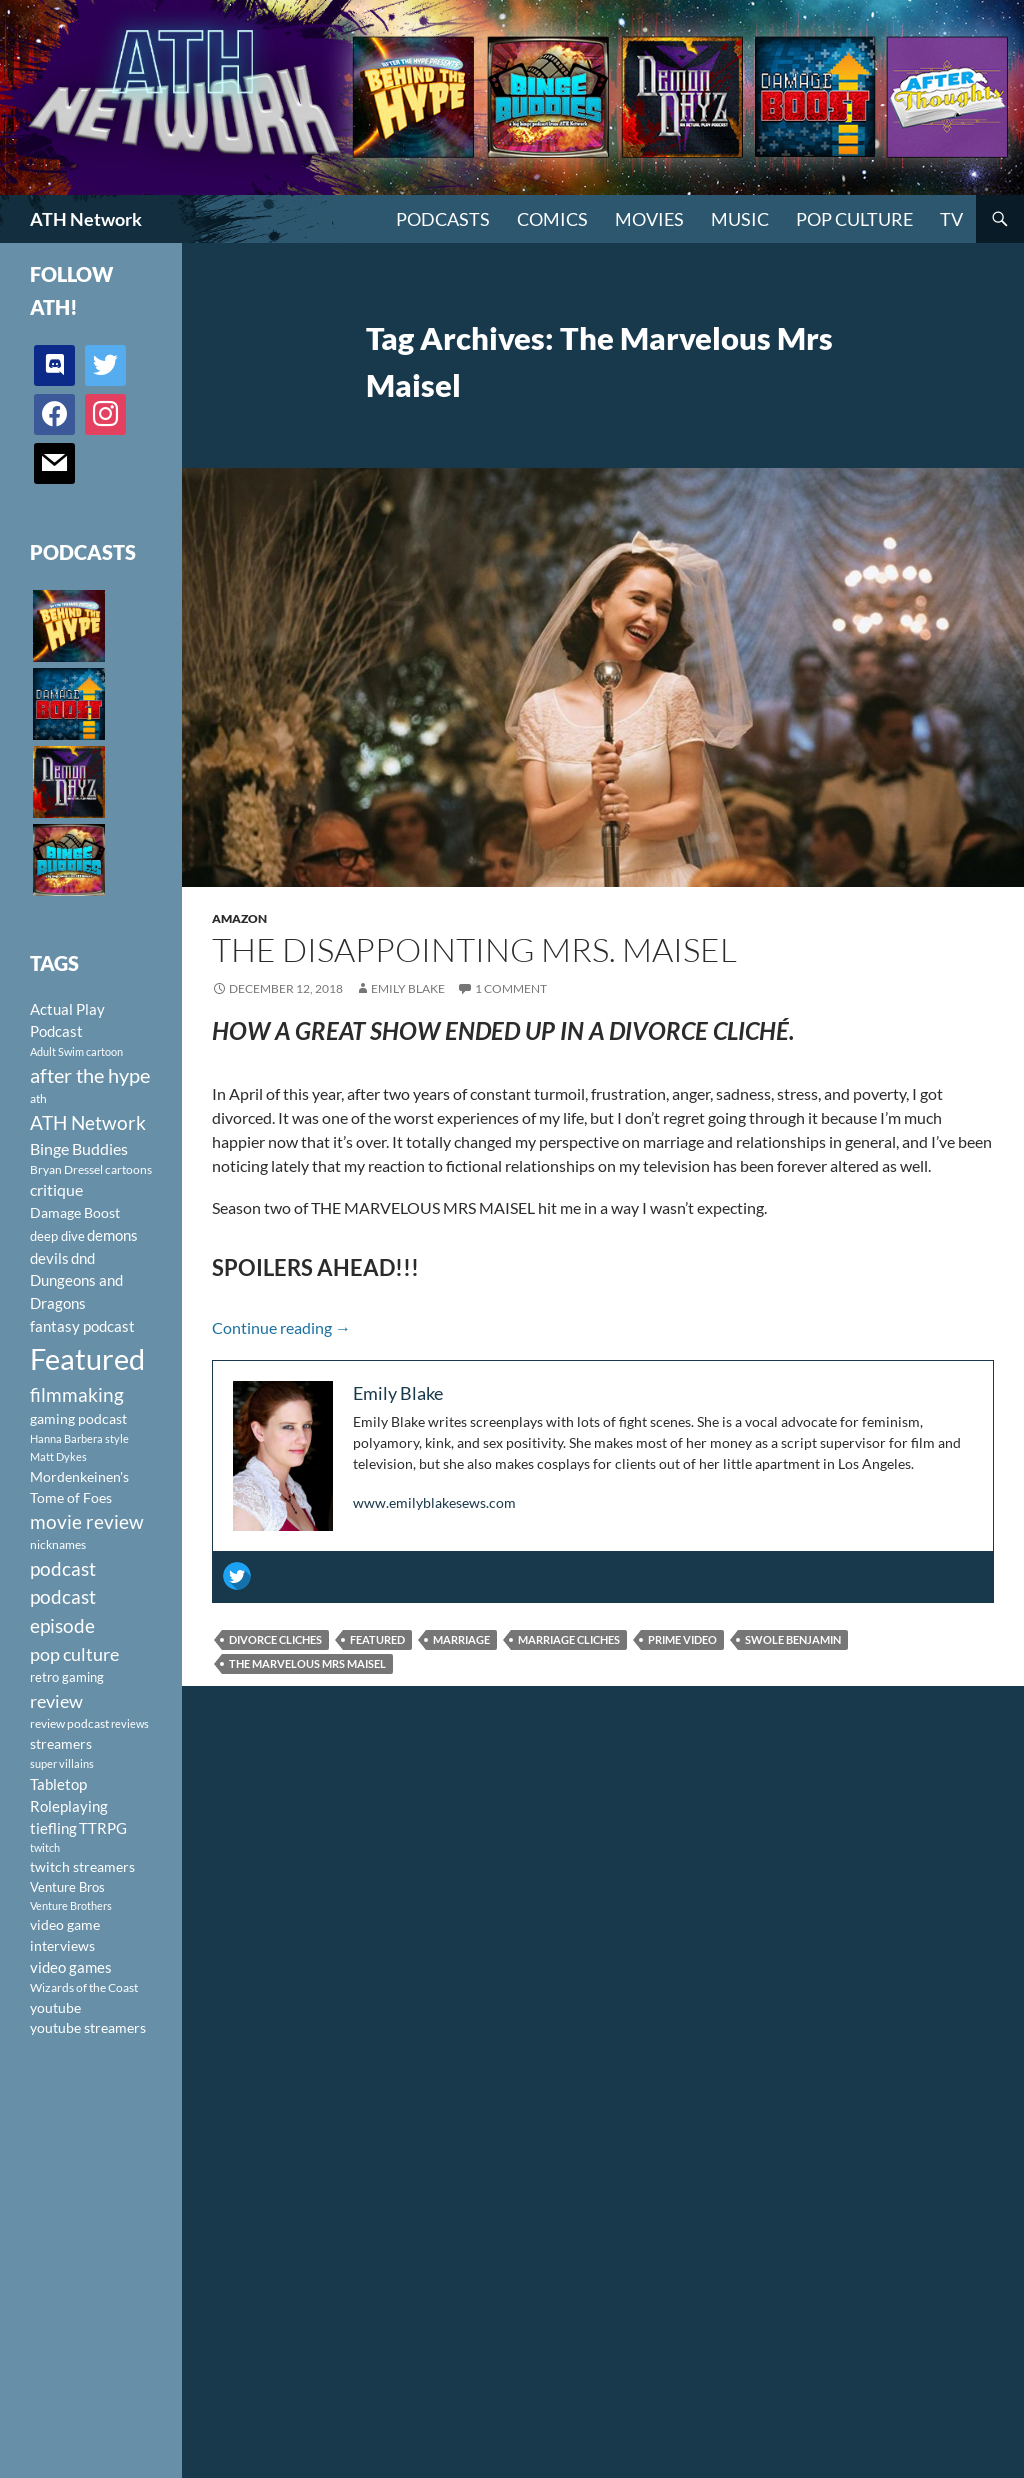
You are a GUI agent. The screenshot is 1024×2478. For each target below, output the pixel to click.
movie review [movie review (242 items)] (87, 1522)
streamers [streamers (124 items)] (61, 1743)
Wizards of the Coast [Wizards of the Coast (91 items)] (84, 1987)
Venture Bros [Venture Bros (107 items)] (67, 1887)
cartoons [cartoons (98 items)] (128, 1169)
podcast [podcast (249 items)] (63, 1568)
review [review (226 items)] (56, 1701)
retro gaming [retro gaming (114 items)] (67, 1677)
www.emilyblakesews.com (434, 1502)
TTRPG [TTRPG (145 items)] (103, 1828)
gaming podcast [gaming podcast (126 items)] (78, 1418)
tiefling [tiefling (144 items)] (53, 1828)
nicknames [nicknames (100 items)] (58, 1544)
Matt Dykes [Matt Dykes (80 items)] (58, 1456)
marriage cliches (569, 1639)
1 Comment (511, 988)
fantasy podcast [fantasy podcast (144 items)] (82, 1326)
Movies (649, 219)
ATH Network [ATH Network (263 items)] (88, 1122)
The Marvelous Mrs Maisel (307, 1663)
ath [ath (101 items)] (38, 1098)
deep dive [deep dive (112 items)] (57, 1236)
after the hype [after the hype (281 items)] (90, 1075)
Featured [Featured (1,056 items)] (87, 1358)
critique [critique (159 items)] (56, 1190)
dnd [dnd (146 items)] (83, 1258)
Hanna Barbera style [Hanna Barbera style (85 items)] (79, 1438)
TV (951, 219)
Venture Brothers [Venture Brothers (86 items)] (71, 1905)
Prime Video (682, 1639)
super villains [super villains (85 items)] (62, 1763)
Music (740, 219)
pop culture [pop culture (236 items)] (74, 1654)
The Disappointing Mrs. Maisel (474, 949)
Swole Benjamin (793, 1639)
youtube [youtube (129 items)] (55, 2007)
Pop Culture (854, 219)
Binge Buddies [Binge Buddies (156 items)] (79, 1149)
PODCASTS (443, 219)
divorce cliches (275, 1639)
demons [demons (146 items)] (112, 1235)
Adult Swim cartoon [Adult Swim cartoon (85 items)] (76, 1051)
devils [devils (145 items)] (49, 1258)
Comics (552, 219)
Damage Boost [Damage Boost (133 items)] (75, 1212)
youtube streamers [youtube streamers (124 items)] (88, 2027)
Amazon (239, 918)
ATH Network (86, 219)
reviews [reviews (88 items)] (130, 1723)
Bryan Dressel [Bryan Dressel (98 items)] (66, 1169)
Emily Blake (408, 988)
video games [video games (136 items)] (71, 1967)
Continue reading (281, 1327)
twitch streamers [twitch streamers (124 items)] (82, 1866)
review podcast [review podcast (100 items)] (69, 1723)
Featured (377, 1639)
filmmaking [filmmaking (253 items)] (77, 1394)
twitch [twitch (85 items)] (45, 1847)
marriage (461, 1639)
